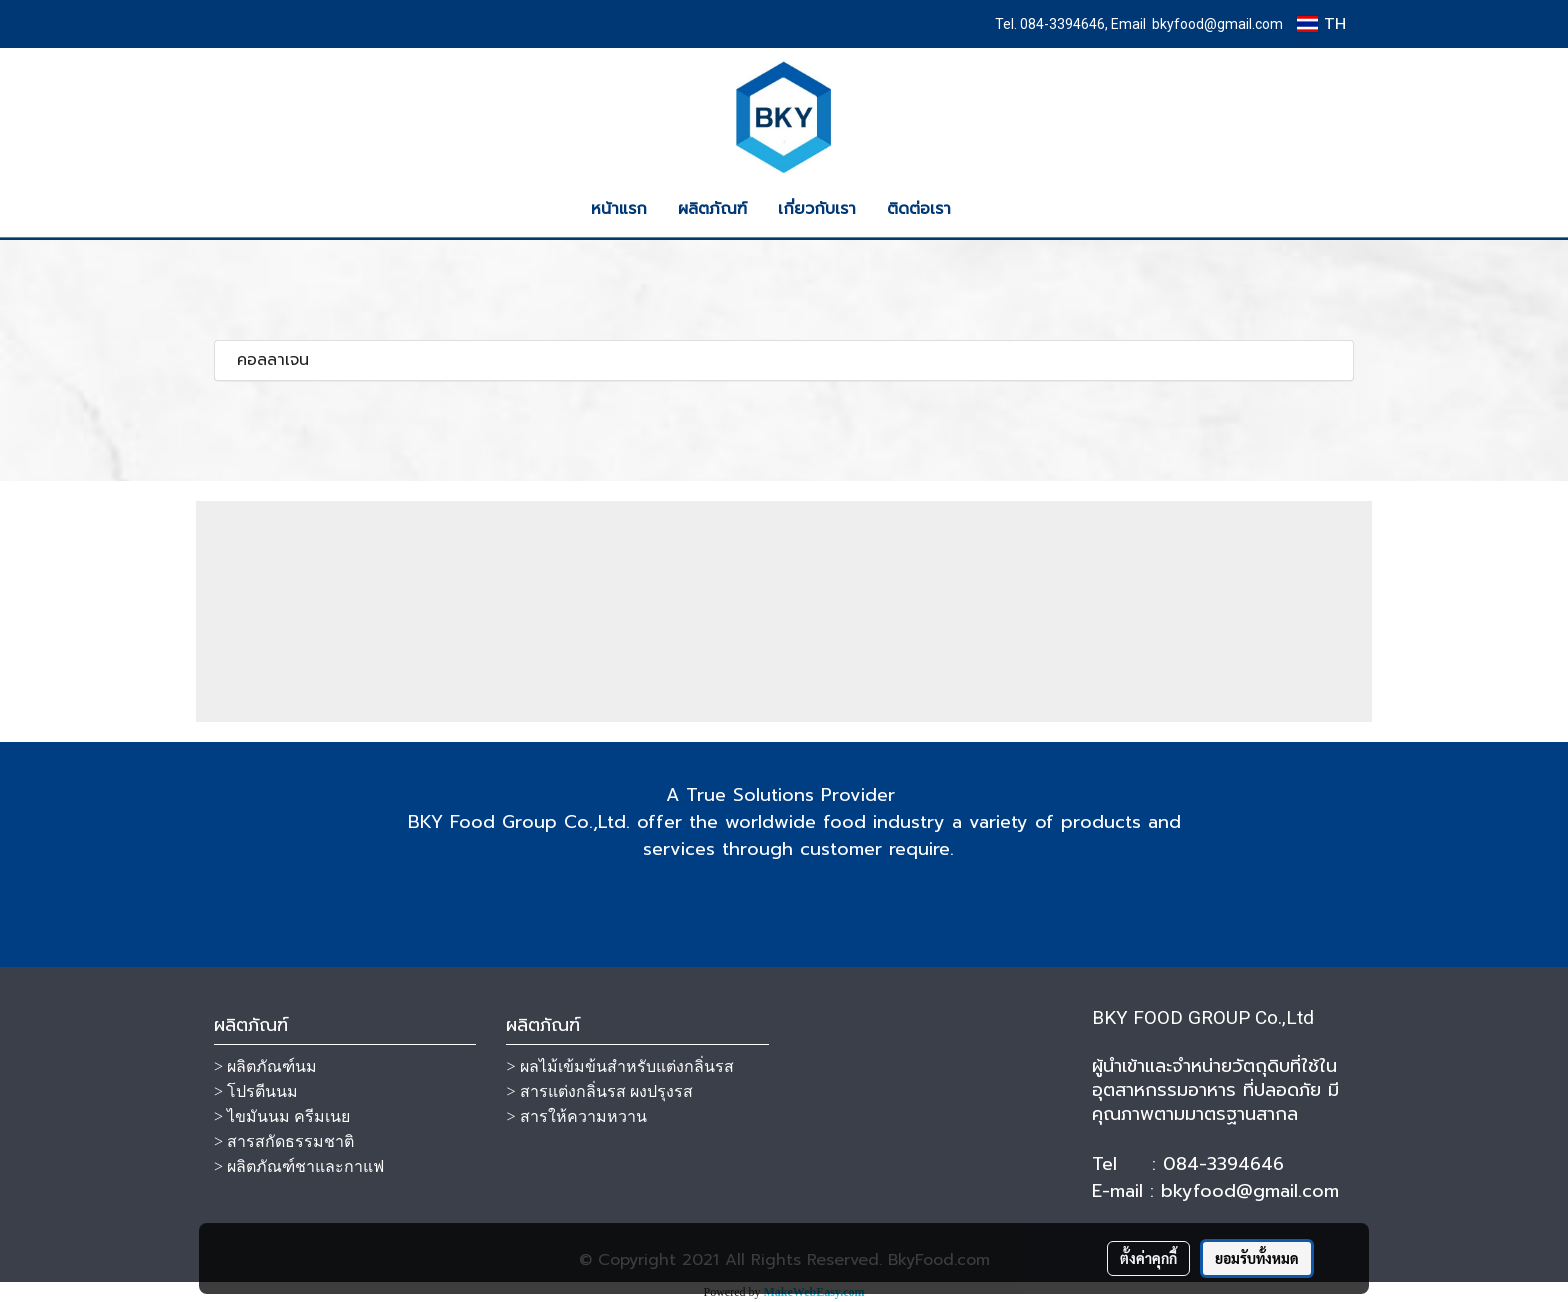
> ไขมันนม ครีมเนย (282, 1116)
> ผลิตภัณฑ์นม (265, 1066)
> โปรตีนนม (256, 1091)
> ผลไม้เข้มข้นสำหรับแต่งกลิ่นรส (619, 1066)
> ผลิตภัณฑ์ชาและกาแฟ (299, 1166)
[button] (984, 209)
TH (1321, 24)
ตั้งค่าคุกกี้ (1148, 1258)
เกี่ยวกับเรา (817, 209)
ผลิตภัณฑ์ (712, 209)
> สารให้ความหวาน (576, 1116)
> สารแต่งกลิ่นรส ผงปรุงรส (599, 1091)
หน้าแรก (619, 209)
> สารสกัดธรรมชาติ (284, 1141)
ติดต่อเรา (919, 209)
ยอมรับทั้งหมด (1257, 1258)
